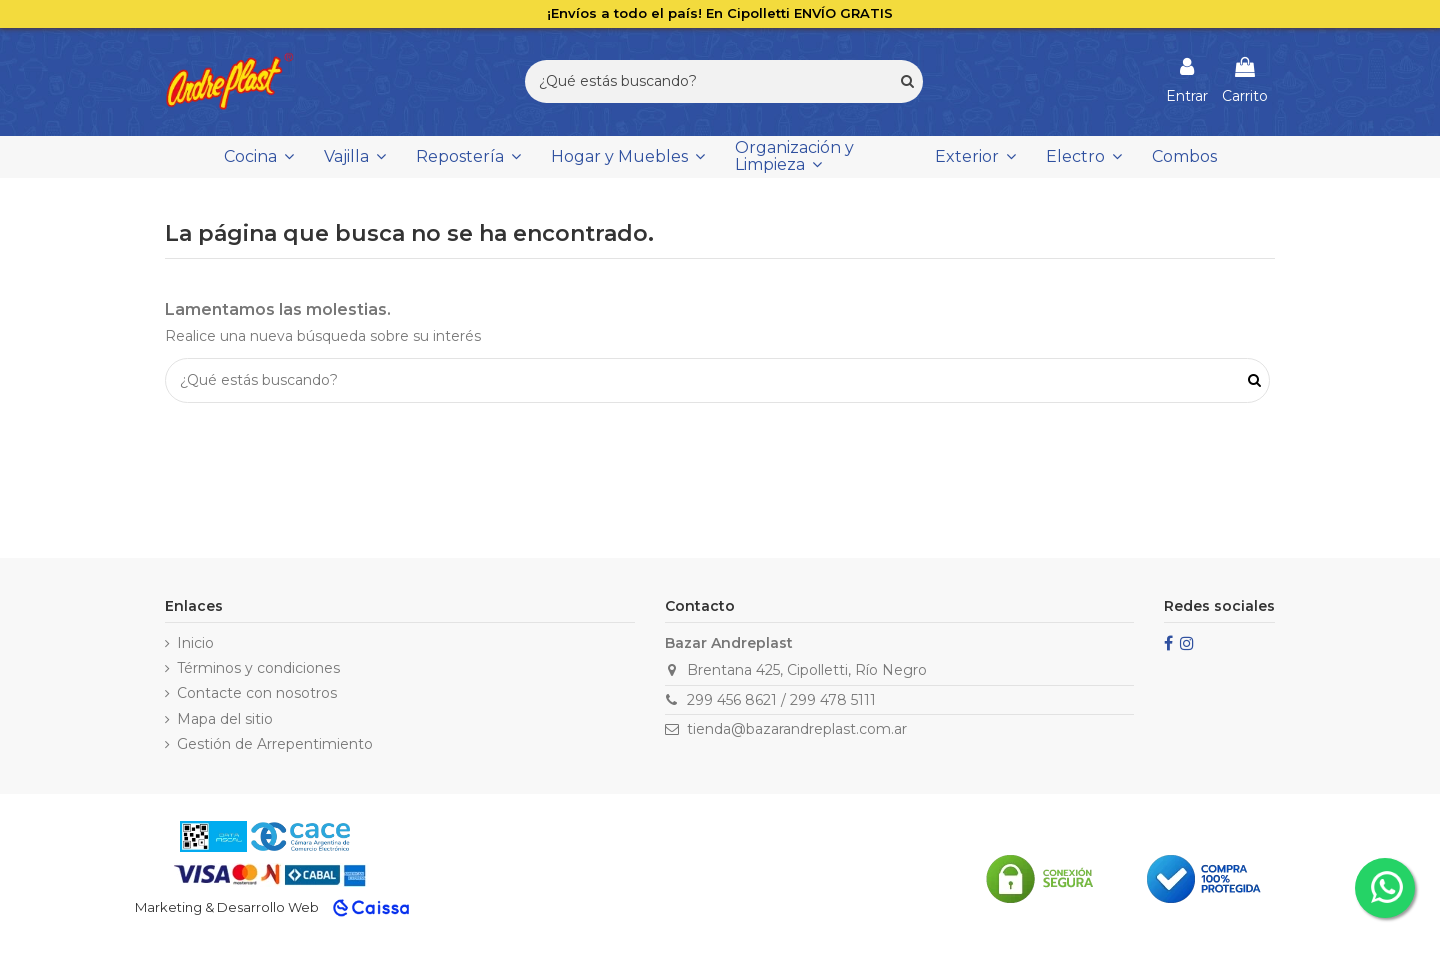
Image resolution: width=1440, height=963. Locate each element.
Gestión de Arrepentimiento (275, 744)
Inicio (195, 643)
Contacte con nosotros (257, 693)
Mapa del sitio (225, 719)
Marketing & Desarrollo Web (227, 907)
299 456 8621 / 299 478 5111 (781, 700)
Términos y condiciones (258, 668)
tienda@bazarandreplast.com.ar (797, 729)
